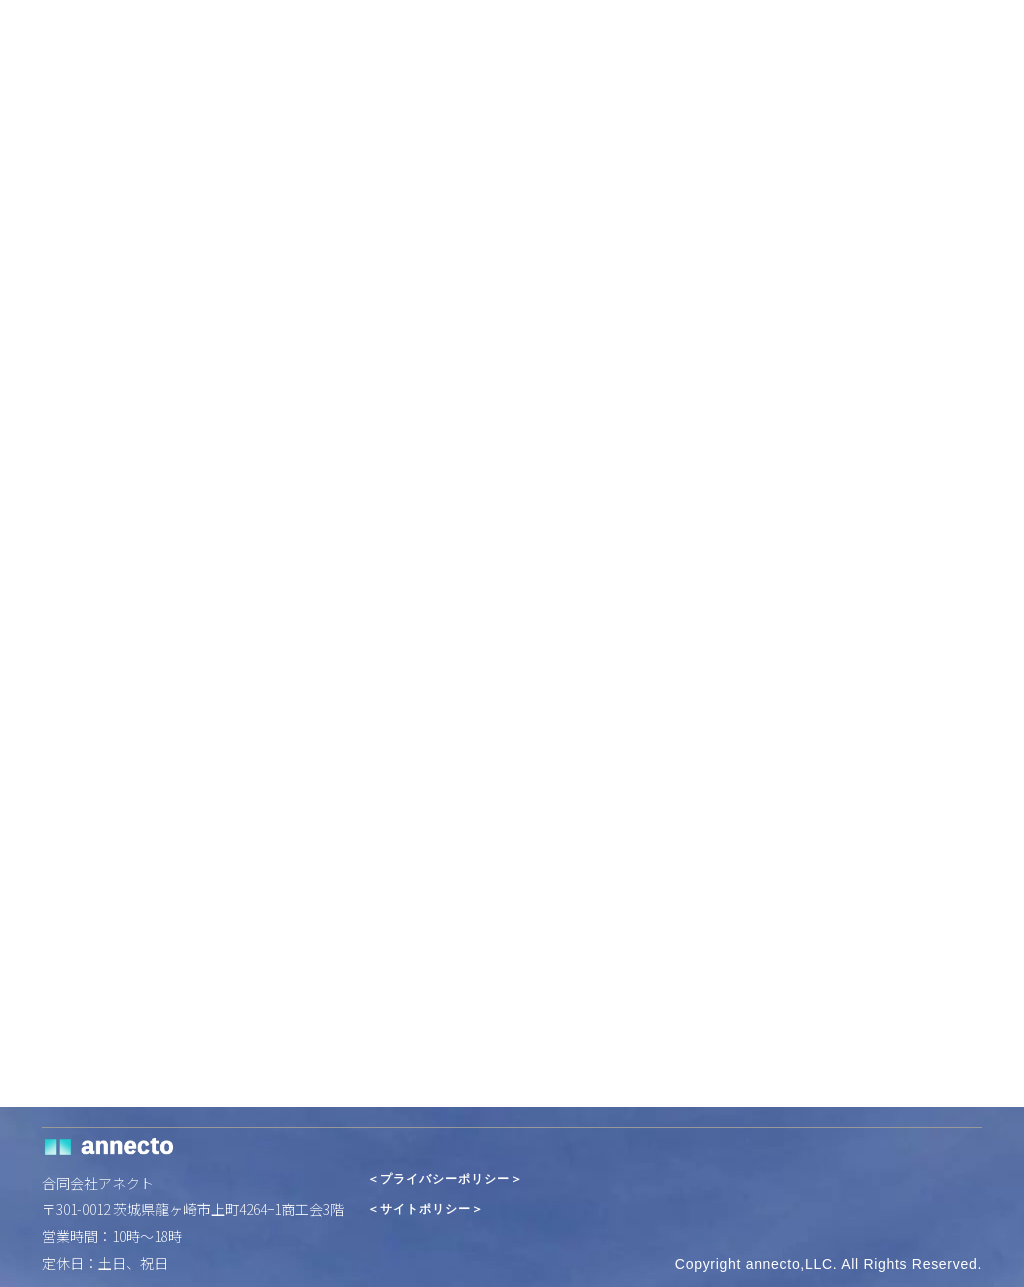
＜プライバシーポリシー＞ (445, 1179)
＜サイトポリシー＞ (425, 1209)
